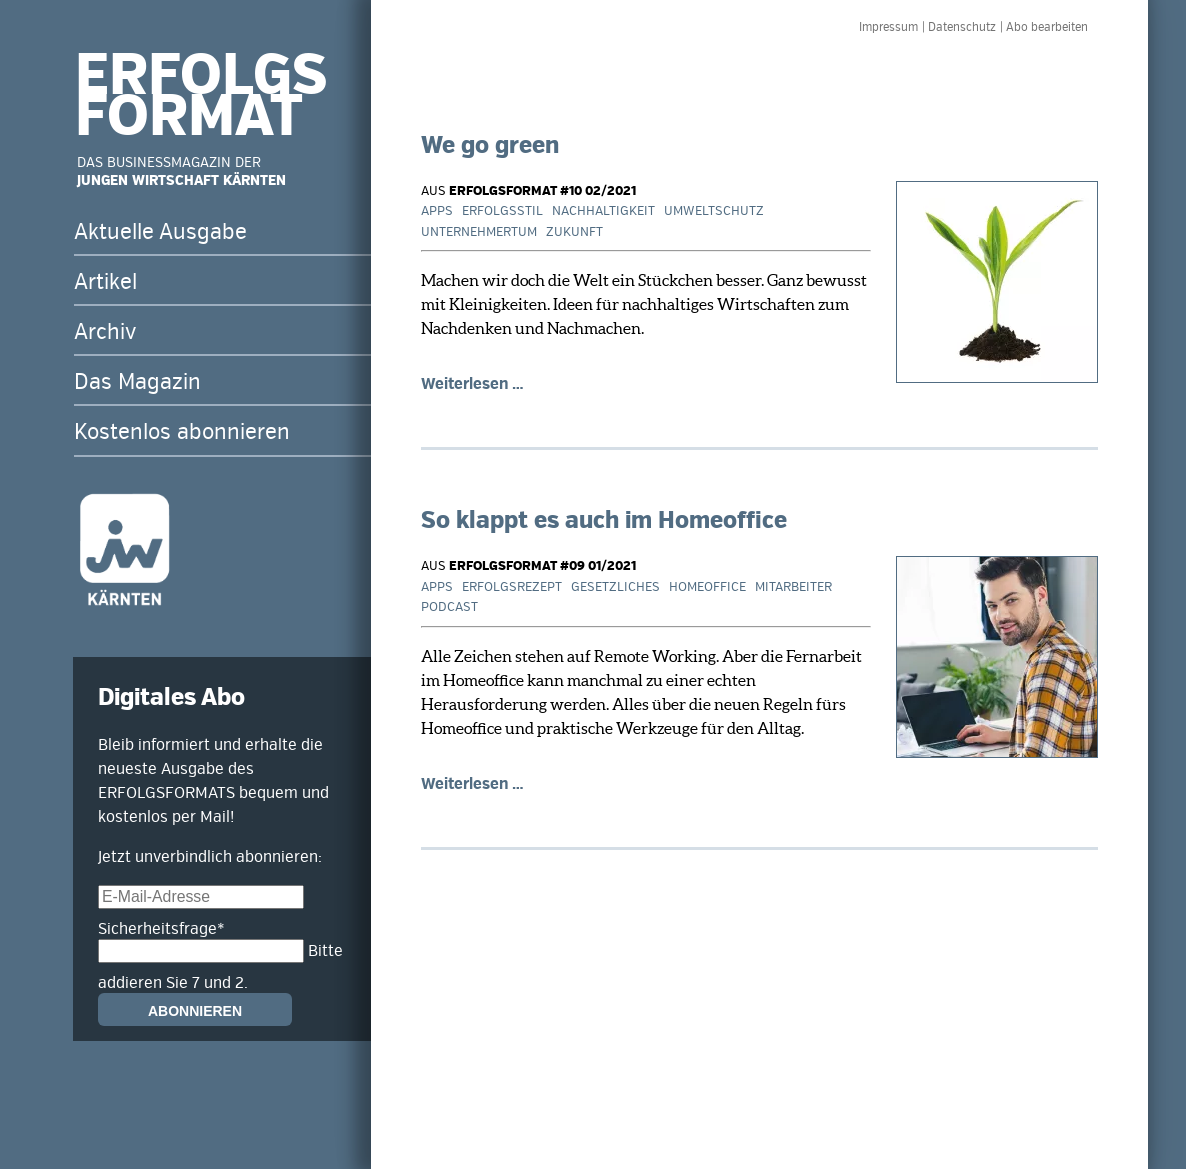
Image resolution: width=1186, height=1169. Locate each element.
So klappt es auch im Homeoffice (604, 520)
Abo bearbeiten (1047, 27)
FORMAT (189, 117)
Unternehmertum (479, 232)
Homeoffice (707, 587)
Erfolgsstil (502, 211)
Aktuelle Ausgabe (160, 232)
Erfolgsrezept (512, 587)
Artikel (105, 282)
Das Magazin (137, 382)
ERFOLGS (201, 76)
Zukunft (574, 232)
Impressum (888, 27)
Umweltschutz (714, 211)
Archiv (105, 332)
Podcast (449, 607)
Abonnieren (195, 1011)
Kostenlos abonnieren (182, 432)
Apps (437, 211)
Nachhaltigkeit (603, 211)
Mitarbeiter (793, 587)
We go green (490, 145)
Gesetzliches (615, 587)
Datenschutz (962, 27)
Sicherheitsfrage (161, 929)
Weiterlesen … (472, 384)
